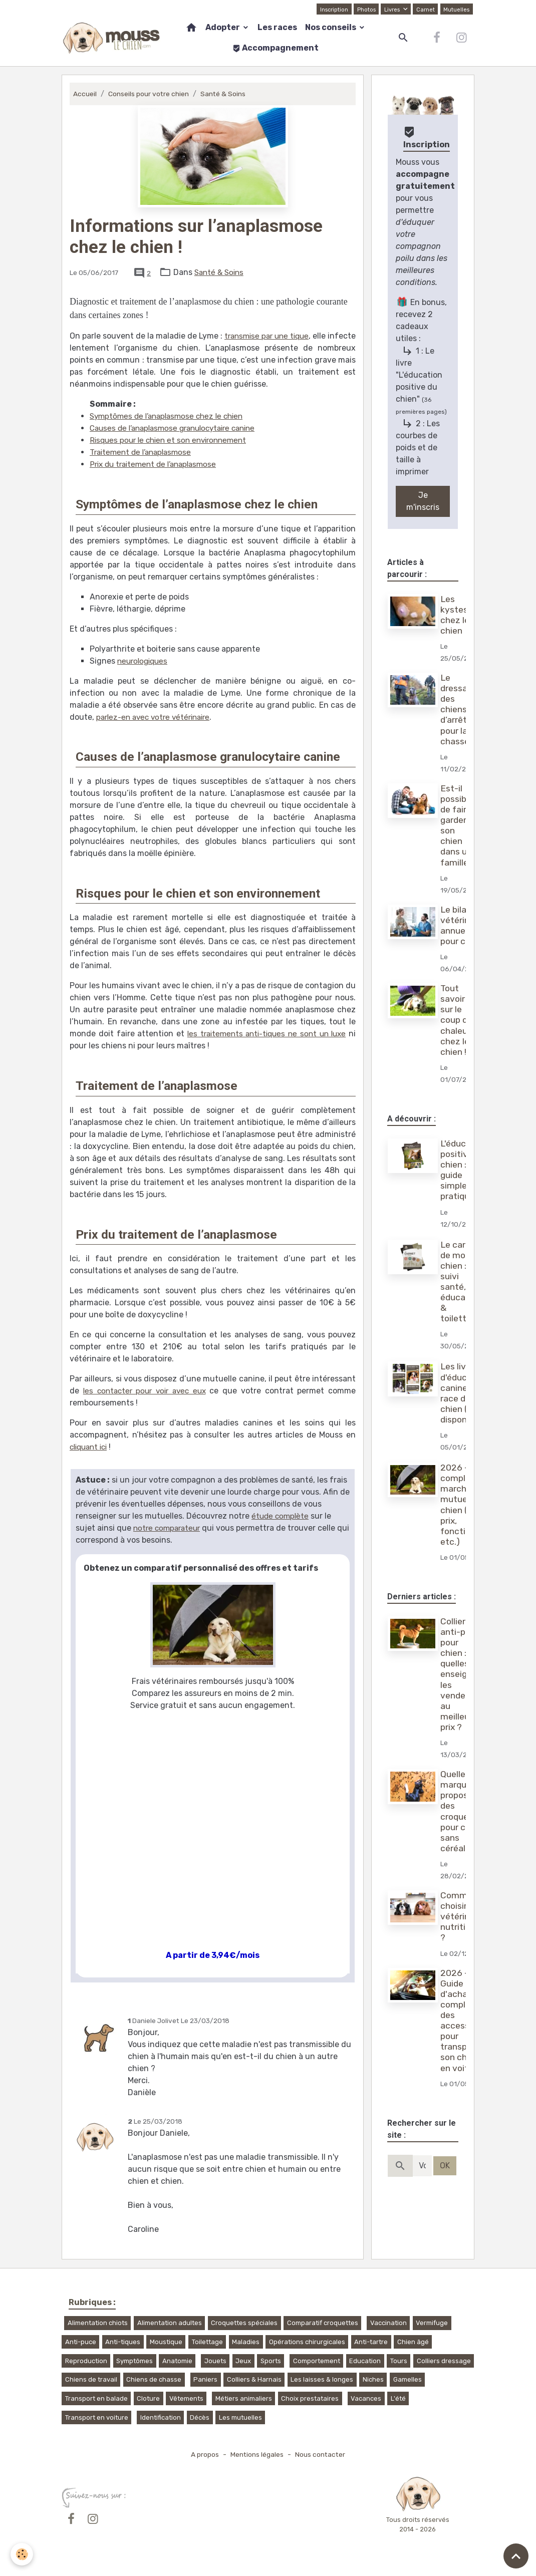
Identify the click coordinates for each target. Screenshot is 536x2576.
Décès (199, 2417)
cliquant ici (91, 1447)
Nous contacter (322, 2454)
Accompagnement (275, 48)
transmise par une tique (289, 336)
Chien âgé (413, 2342)
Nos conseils (331, 27)
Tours (398, 2361)
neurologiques (144, 661)
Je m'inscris (422, 501)
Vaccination (388, 2323)
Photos (364, 9)
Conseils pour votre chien (150, 94)
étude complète (281, 1516)
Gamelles (407, 2379)
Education (365, 2361)
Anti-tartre (371, 2342)
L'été (398, 2398)
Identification (160, 2417)
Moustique (166, 2342)
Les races (277, 27)
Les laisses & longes (322, 2379)
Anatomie (177, 2361)
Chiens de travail (91, 2379)
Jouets (215, 2361)
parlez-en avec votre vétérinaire (157, 717)
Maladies (245, 2342)
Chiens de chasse (153, 2379)
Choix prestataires (310, 2398)
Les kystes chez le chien (456, 615)
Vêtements (186, 2398)
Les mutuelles (240, 2417)
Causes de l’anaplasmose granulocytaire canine (179, 428)
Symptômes (134, 2361)
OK (445, 2165)
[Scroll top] (515, 2555)
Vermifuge (432, 2323)
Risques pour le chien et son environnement (172, 440)
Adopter (223, 27)
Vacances (366, 2398)
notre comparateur (168, 1528)
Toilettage (207, 2342)
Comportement (316, 2361)
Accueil (85, 94)
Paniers (205, 2379)
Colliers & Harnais (254, 2379)
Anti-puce (80, 2342)
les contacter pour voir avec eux (145, 1390)
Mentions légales (256, 2454)
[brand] (111, 38)
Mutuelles (456, 9)
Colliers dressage (444, 2361)
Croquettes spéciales (244, 2323)
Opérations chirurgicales (307, 2342)
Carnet (424, 9)
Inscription (330, 9)
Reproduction (86, 2361)
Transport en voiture (96, 2417)
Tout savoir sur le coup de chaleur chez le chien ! (458, 1020)
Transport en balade (96, 2398)
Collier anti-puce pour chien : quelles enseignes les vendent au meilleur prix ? (462, 1674)
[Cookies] (22, 2553)
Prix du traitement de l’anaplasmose (157, 464)
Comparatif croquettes (322, 2323)
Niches (373, 2379)
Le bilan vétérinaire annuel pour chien (464, 925)
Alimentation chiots (98, 2323)
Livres (391, 9)
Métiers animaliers (243, 2398)
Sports (270, 2361)
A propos (202, 2454)
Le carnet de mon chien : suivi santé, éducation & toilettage (462, 1282)
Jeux (243, 2361)
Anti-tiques (122, 2342)
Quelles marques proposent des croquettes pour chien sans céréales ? (464, 1811)
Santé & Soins (227, 94)
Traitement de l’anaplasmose (144, 452)
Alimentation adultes (169, 2323)
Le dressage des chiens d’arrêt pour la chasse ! (460, 709)
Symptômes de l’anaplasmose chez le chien (171, 416)
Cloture (148, 2398)
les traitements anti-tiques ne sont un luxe (265, 1033)
